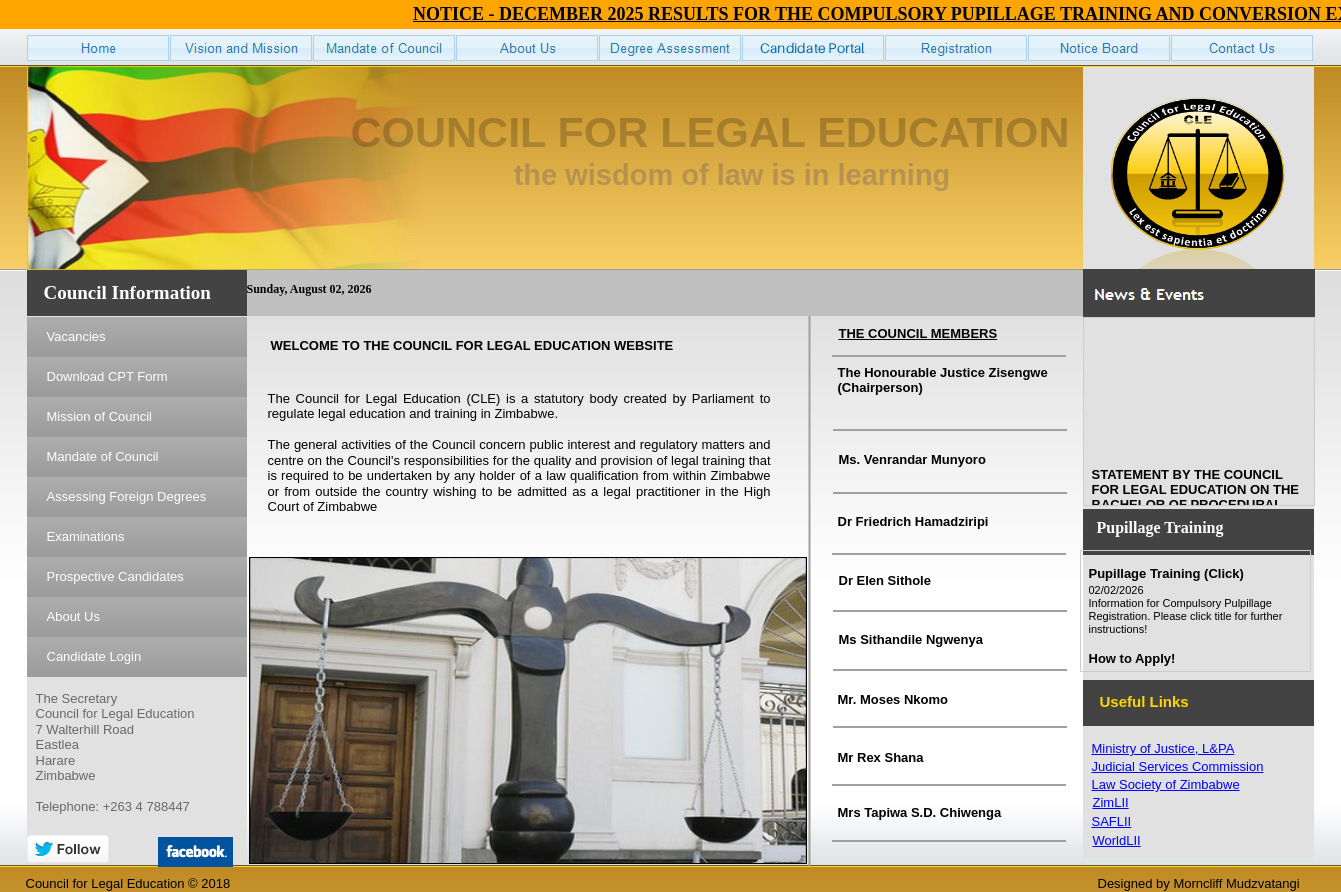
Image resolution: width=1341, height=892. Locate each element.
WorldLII (1117, 840)
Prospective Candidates (115, 576)
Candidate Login (94, 656)
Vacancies (76, 336)
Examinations (86, 536)
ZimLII (1111, 802)
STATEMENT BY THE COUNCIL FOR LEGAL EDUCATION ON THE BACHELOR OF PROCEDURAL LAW (1196, 501)
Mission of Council (100, 416)
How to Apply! (1132, 658)
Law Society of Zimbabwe (1166, 784)
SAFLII (1112, 821)
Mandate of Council (103, 456)
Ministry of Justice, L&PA (1163, 748)
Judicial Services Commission (1178, 766)
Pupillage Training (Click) (1166, 573)
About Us (73, 616)
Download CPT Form (107, 376)
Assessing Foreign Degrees (127, 496)
